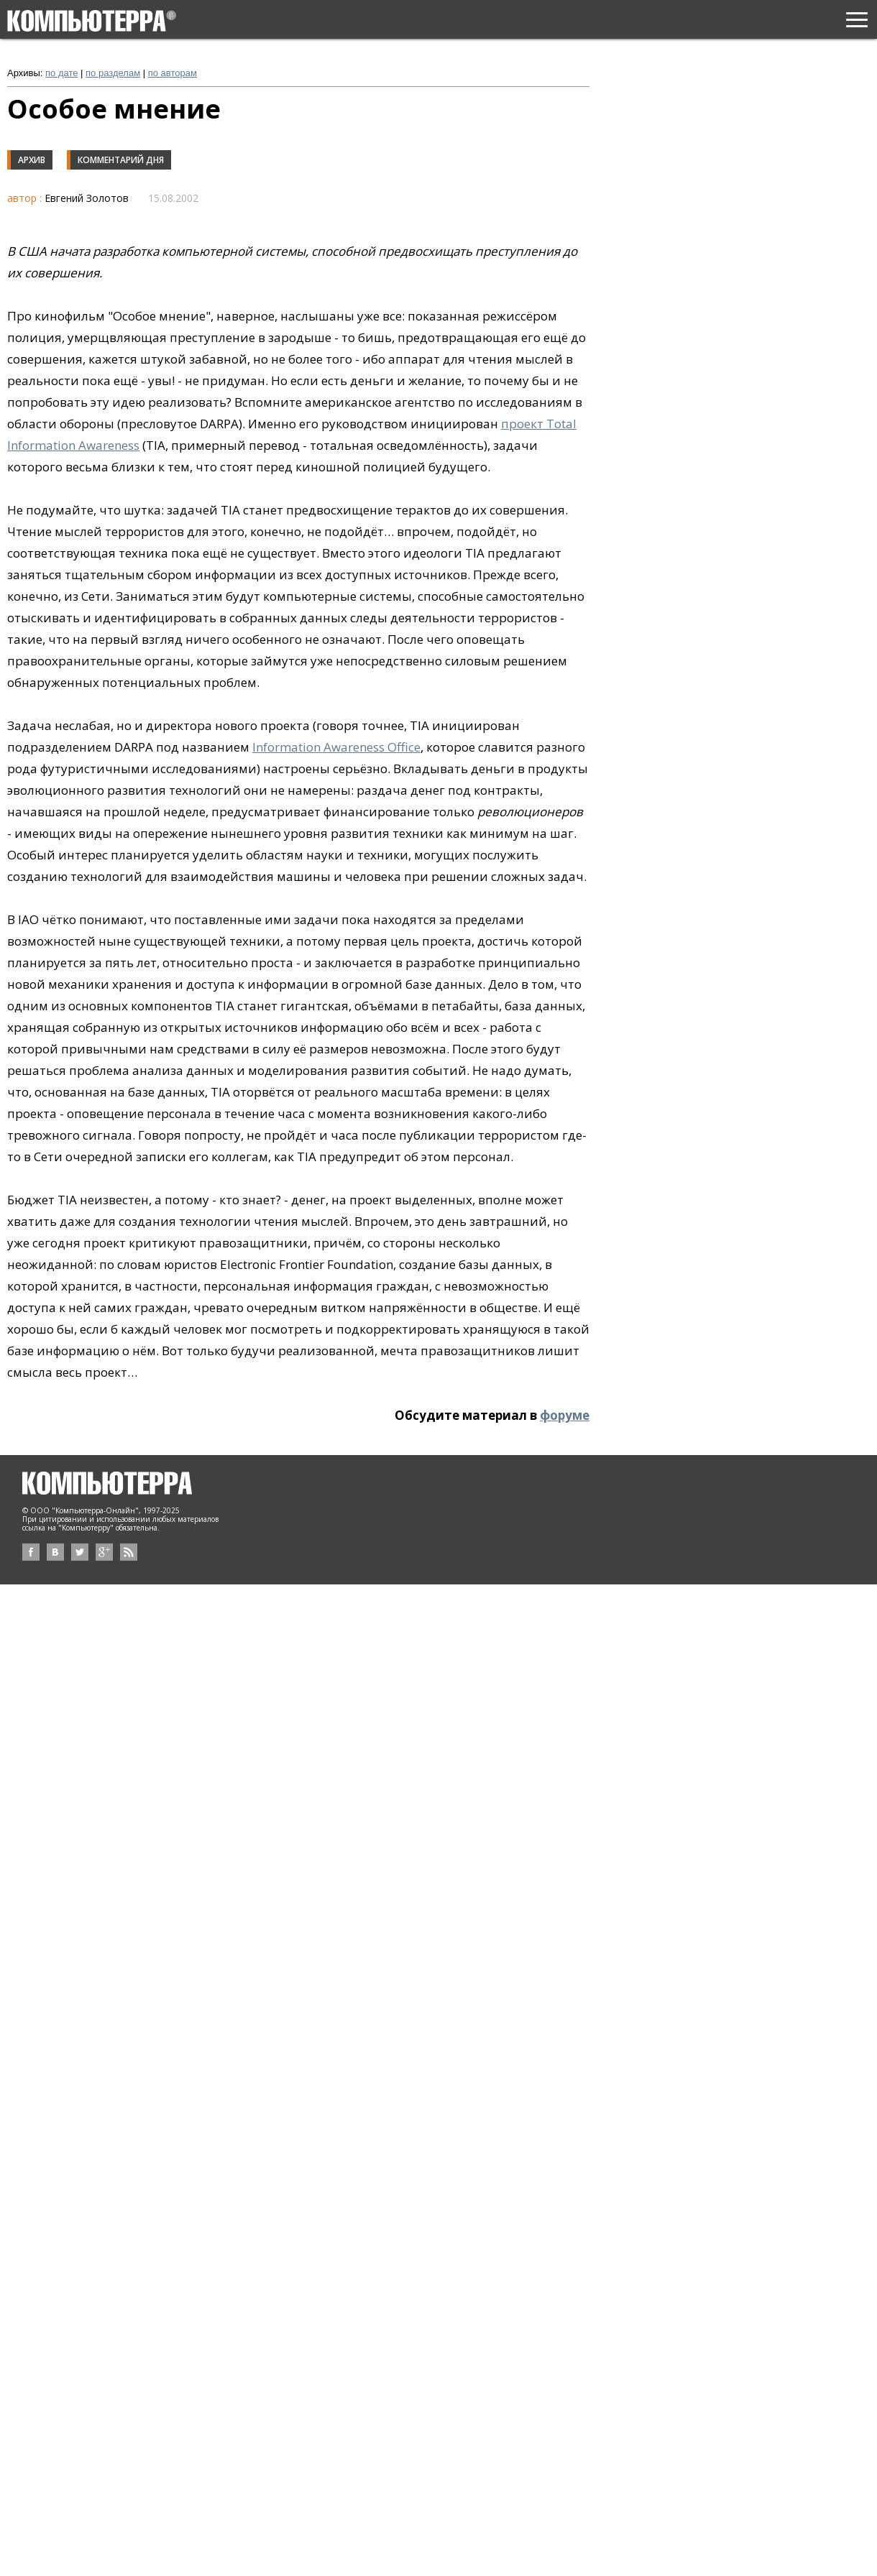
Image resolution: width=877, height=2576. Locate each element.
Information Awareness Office (336, 747)
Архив (31, 160)
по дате (61, 73)
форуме (564, 1415)
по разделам (113, 73)
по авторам (172, 73)
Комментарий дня (121, 160)
